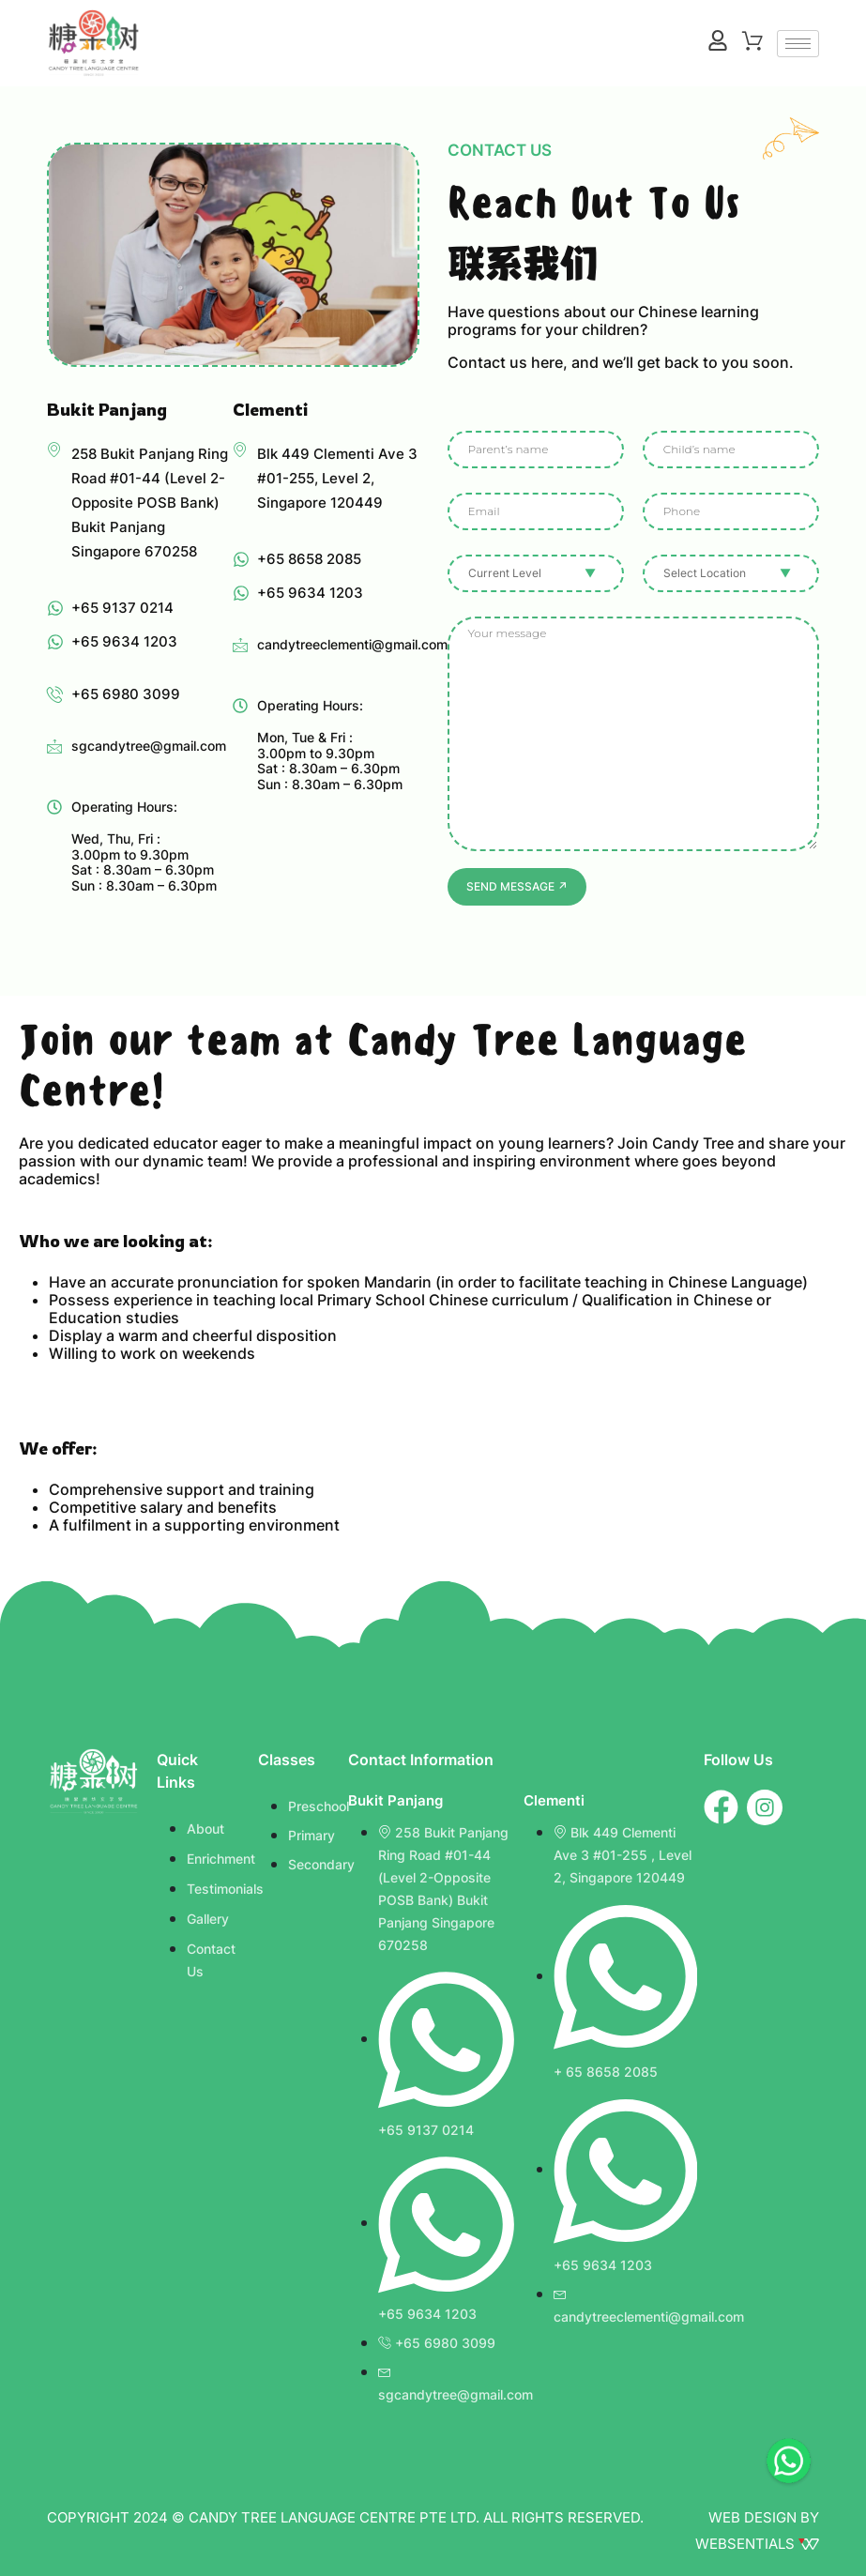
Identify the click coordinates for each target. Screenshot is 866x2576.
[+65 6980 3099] (55, 694)
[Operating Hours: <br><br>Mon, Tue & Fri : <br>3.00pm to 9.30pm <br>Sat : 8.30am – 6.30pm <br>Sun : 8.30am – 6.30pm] (240, 705)
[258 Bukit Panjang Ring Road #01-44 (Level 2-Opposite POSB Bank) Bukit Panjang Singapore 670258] (54, 449)
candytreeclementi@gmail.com (352, 644)
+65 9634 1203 (124, 641)
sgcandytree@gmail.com (148, 746)
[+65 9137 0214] (55, 608)
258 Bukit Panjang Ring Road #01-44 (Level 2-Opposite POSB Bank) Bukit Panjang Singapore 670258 (149, 502)
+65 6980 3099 (125, 694)
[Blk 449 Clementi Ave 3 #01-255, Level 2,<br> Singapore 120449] (240, 449)
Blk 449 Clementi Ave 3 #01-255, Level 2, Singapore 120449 (337, 478)
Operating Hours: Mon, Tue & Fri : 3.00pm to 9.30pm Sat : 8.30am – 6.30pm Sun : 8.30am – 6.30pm (330, 744)
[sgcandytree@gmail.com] (54, 746)
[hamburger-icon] (798, 43)
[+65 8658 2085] (241, 559)
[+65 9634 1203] (55, 641)
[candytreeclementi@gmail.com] (240, 644)
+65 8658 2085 (309, 559)
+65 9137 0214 (122, 608)
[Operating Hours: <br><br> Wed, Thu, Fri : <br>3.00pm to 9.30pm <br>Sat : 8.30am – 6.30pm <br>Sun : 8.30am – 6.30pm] (54, 807)
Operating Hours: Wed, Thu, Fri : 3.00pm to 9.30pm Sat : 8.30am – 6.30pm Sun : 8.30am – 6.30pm (144, 846)
